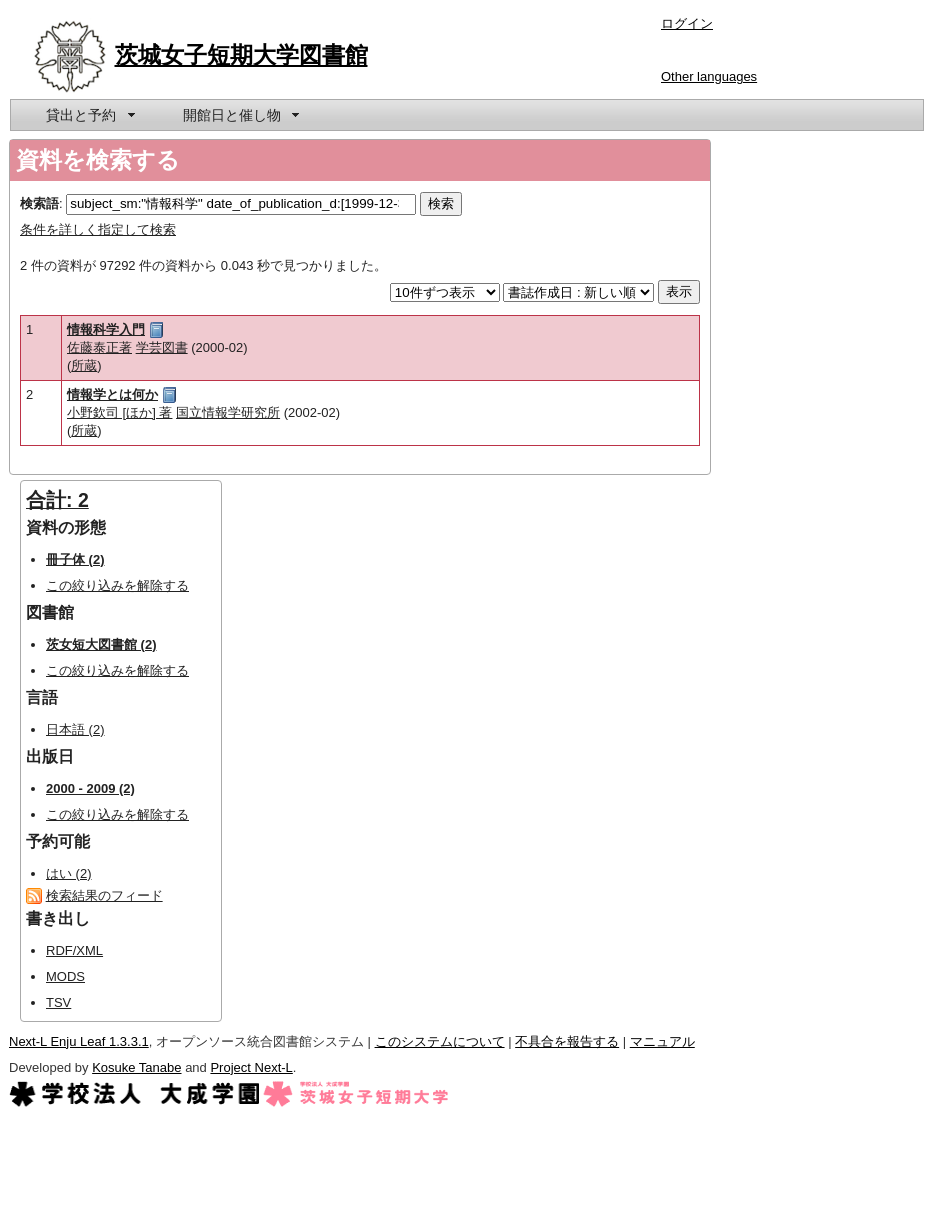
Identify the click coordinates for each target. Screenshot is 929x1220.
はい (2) (69, 873)
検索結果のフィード (104, 895)
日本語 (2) (75, 729)
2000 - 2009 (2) (90, 788)
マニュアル (662, 1041)
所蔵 (84, 365)
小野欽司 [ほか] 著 (119, 412)
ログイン (687, 23)
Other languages (709, 76)
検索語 (39, 203)
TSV (58, 1002)
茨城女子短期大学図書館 (241, 55)
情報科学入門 (106, 329)
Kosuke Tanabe (136, 1067)
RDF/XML (74, 950)
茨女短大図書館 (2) (101, 644)
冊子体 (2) (75, 559)
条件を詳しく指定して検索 (98, 229)
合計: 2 (57, 500)
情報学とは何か (112, 394)
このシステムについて (440, 1041)
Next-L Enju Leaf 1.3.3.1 (79, 1041)
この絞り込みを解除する (117, 585)
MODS (65, 976)
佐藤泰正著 (99, 347)
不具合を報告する (567, 1041)
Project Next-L (251, 1067)
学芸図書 (162, 347)
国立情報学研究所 (228, 412)
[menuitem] (89, 115)
